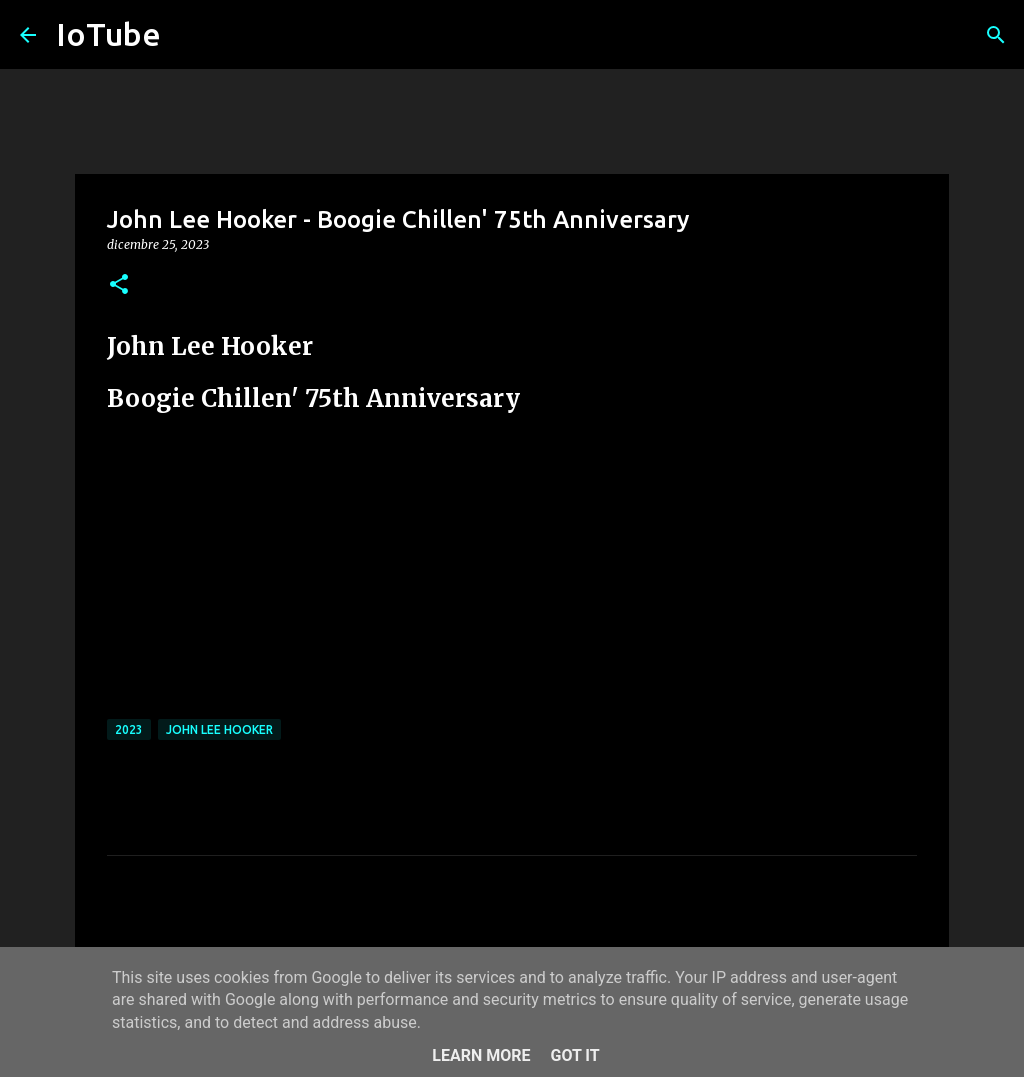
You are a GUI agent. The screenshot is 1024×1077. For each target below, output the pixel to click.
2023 (129, 729)
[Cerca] (996, 35)
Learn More (481, 1055)
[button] (119, 285)
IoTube (108, 34)
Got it (574, 1055)
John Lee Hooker (219, 729)
